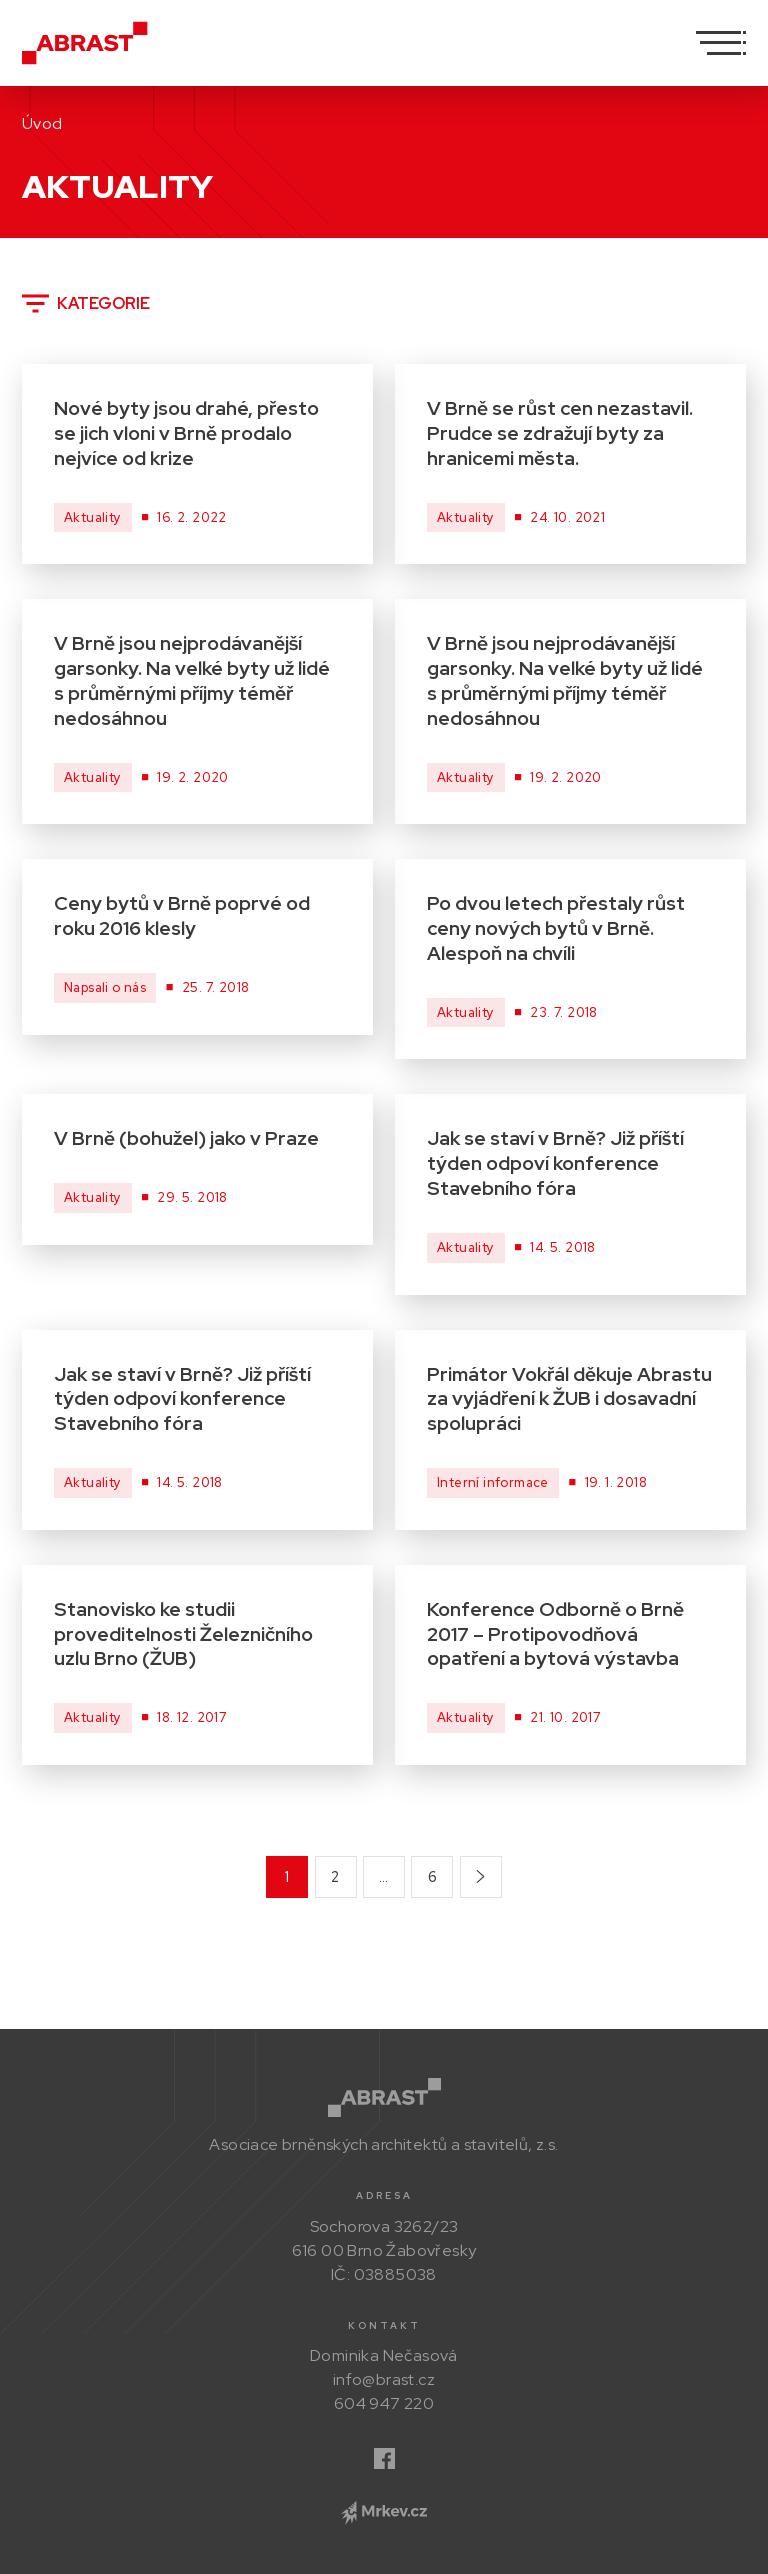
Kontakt (384, 2325)
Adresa (384, 2195)
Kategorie (86, 303)
